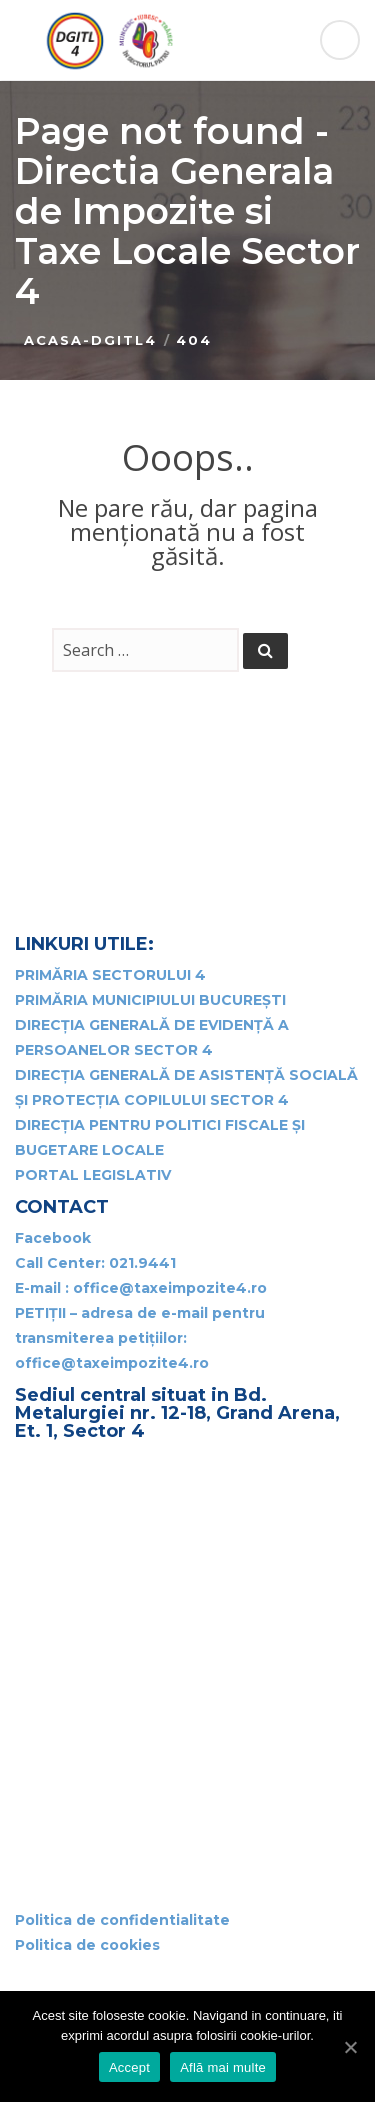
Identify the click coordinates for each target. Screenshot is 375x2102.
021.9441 (142, 1263)
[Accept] (350, 2047)
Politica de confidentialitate (122, 1920)
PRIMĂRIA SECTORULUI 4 (110, 975)
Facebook (53, 1238)
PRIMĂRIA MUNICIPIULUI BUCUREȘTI (150, 1000)
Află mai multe (223, 2067)
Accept (129, 2067)
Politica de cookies (87, 1945)
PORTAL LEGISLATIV (93, 1175)
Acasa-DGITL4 (90, 340)
